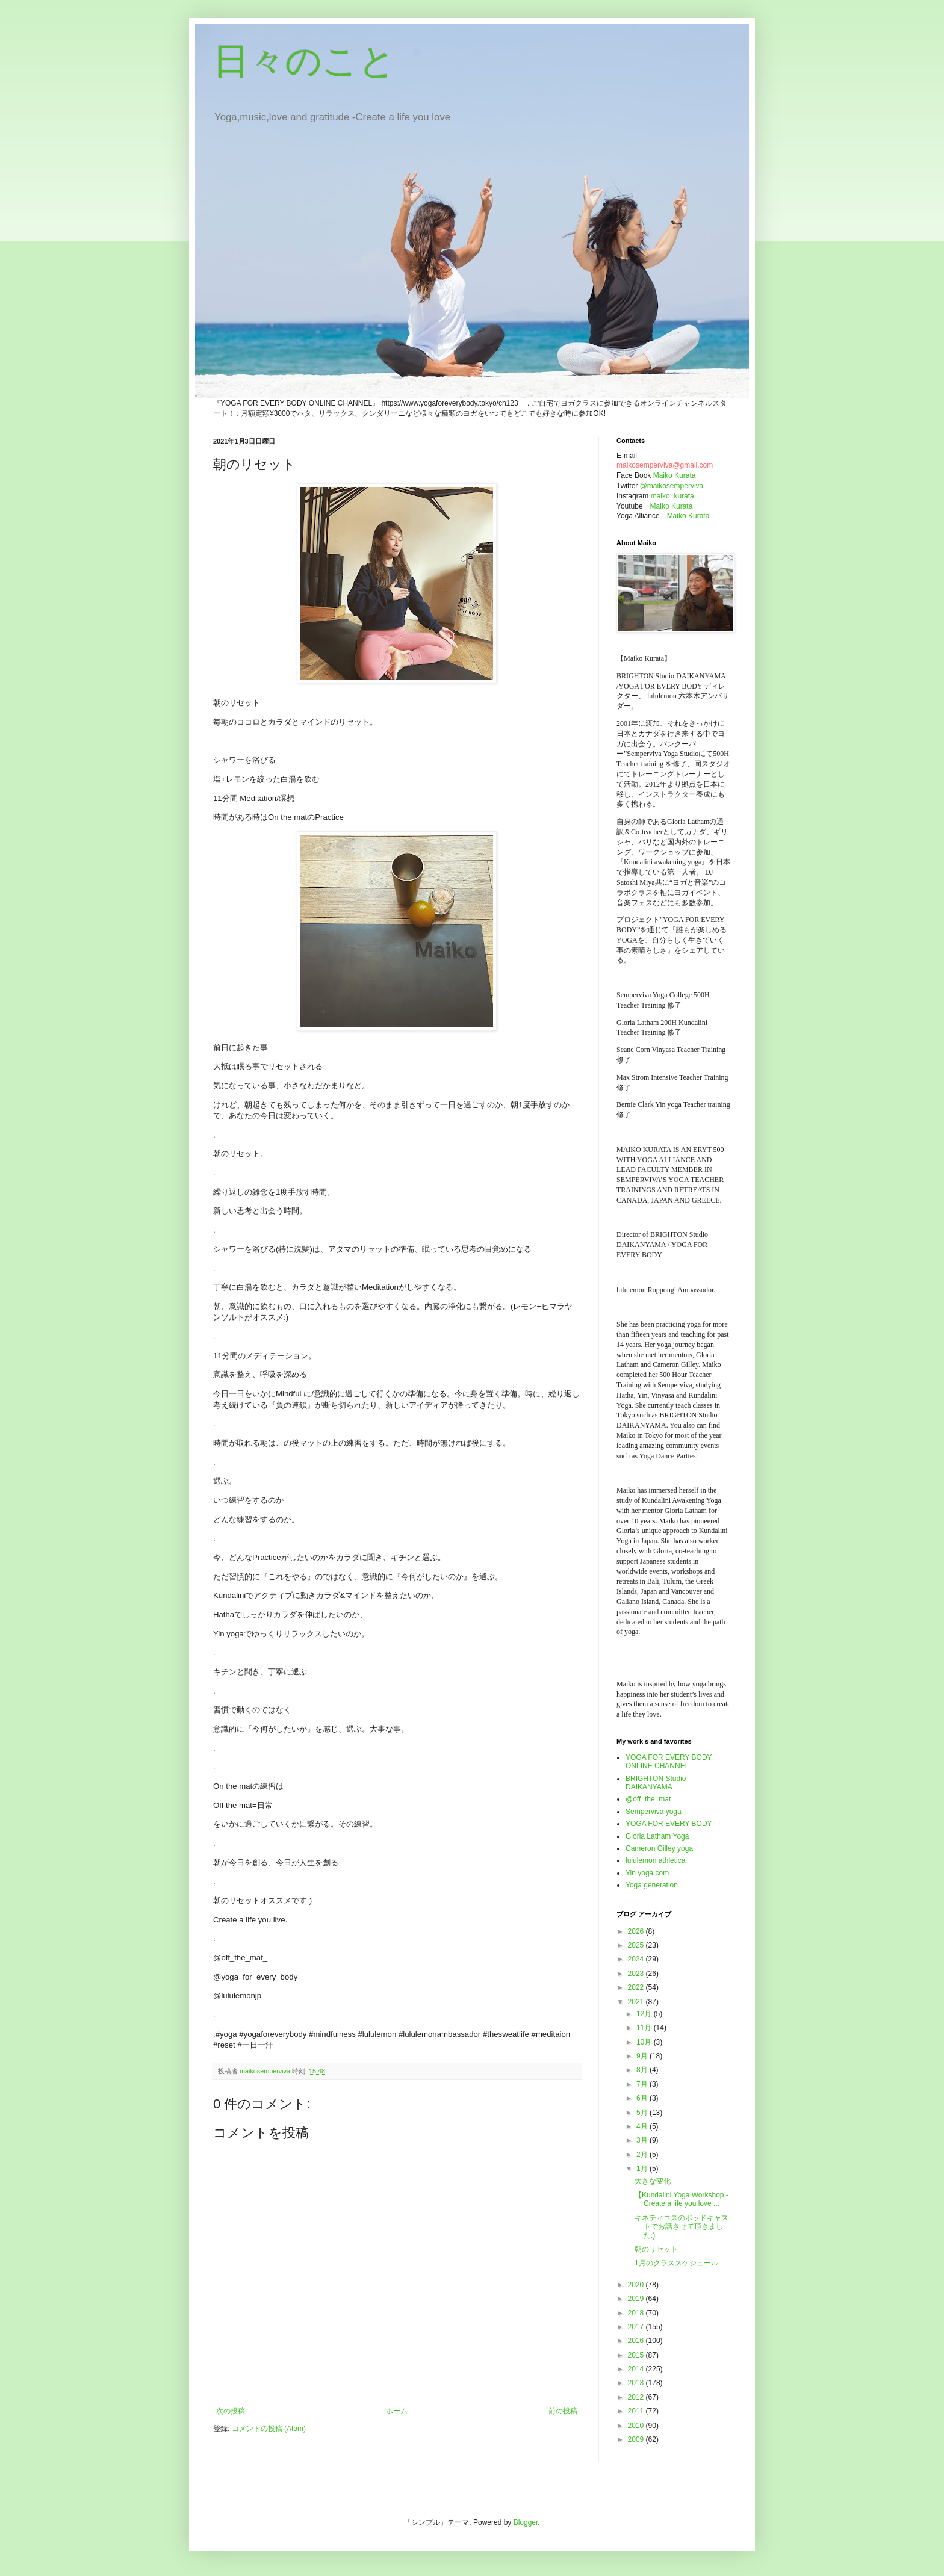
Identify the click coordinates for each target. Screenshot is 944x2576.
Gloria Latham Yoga (657, 1836)
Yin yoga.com (647, 1873)
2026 (637, 1931)
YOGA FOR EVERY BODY (669, 1823)
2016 (637, 2340)
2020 (637, 2284)
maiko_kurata (672, 496)
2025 (637, 1945)
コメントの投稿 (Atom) (269, 2428)
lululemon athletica (655, 1860)
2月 (643, 2154)
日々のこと (304, 61)
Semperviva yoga (654, 1811)
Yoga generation (652, 1885)
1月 (643, 2168)
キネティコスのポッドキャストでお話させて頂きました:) (681, 2227)
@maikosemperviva (672, 485)
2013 (637, 2383)
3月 (643, 2140)
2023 (637, 1973)
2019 (637, 2298)
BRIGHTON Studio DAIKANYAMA (656, 1782)
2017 (637, 2327)
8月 (643, 2070)
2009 (637, 2439)
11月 (645, 2027)
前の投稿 (562, 2411)
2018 (637, 2313)
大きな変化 (653, 2181)
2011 (637, 2411)
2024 (637, 1959)
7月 (643, 2084)
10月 (645, 2042)
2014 (637, 2369)
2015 (637, 2355)
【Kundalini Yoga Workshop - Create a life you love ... (681, 2199)
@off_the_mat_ (650, 1799)
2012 (637, 2397)
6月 (643, 2098)
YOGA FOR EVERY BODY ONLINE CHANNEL (669, 1761)
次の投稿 (230, 2411)
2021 (637, 2002)
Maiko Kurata (674, 475)
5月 (643, 2112)
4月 (643, 2126)
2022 (637, 1987)
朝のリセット (656, 2249)
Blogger (526, 2522)
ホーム (397, 2411)
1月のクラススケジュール (676, 2263)
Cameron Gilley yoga (659, 1848)
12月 (645, 2014)
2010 (637, 2425)
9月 (643, 2056)
